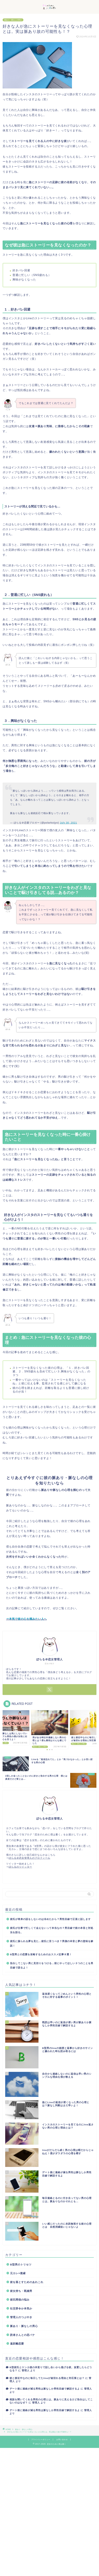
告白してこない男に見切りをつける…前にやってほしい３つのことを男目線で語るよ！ (51, 1965)
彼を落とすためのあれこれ (26, 2282)
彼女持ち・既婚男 (21, 2290)
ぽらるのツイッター (20, 1867)
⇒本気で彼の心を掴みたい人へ (26, 1618)
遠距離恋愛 (17, 2343)
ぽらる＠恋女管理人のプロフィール (29, 1858)
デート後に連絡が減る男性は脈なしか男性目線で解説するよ (45, 2388)
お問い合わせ (62, 2439)
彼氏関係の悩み (19, 2299)
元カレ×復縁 (18, 2273)
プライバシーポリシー (40, 2439)
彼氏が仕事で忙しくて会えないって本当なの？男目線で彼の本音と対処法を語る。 (51, 1930)
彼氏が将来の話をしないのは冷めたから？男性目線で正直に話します (50, 1919)
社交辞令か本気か (21, 2308)
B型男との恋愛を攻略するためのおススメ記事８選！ (41, 1954)
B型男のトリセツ (21, 2264)
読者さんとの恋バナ (22, 2334)
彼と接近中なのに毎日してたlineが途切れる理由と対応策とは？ (47, 2378)
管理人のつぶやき (21, 2317)
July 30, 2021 (68, 822)
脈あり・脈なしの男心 (13, 20)
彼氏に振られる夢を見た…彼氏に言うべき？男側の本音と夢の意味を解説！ (51, 1943)
